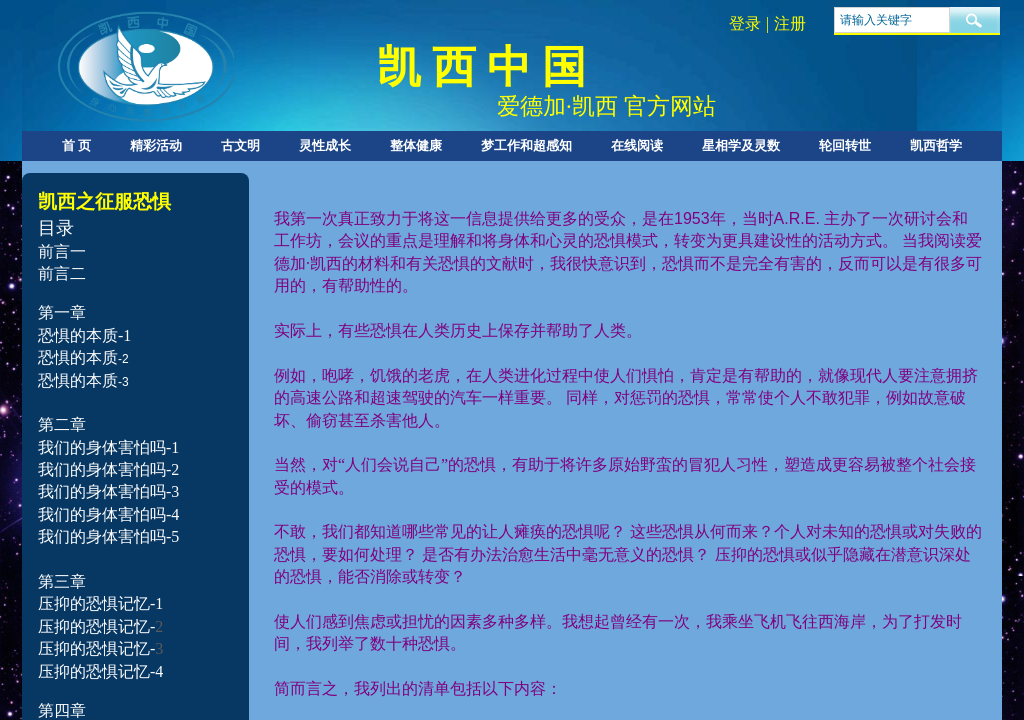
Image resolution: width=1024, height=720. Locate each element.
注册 (790, 23)
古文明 (240, 145)
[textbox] (892, 20)
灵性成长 (325, 145)
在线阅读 (637, 145)
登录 (745, 23)
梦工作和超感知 (526, 145)
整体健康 (416, 145)
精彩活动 (156, 145)
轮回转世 (845, 145)
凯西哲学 (936, 145)
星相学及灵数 (741, 145)
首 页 (76, 145)
